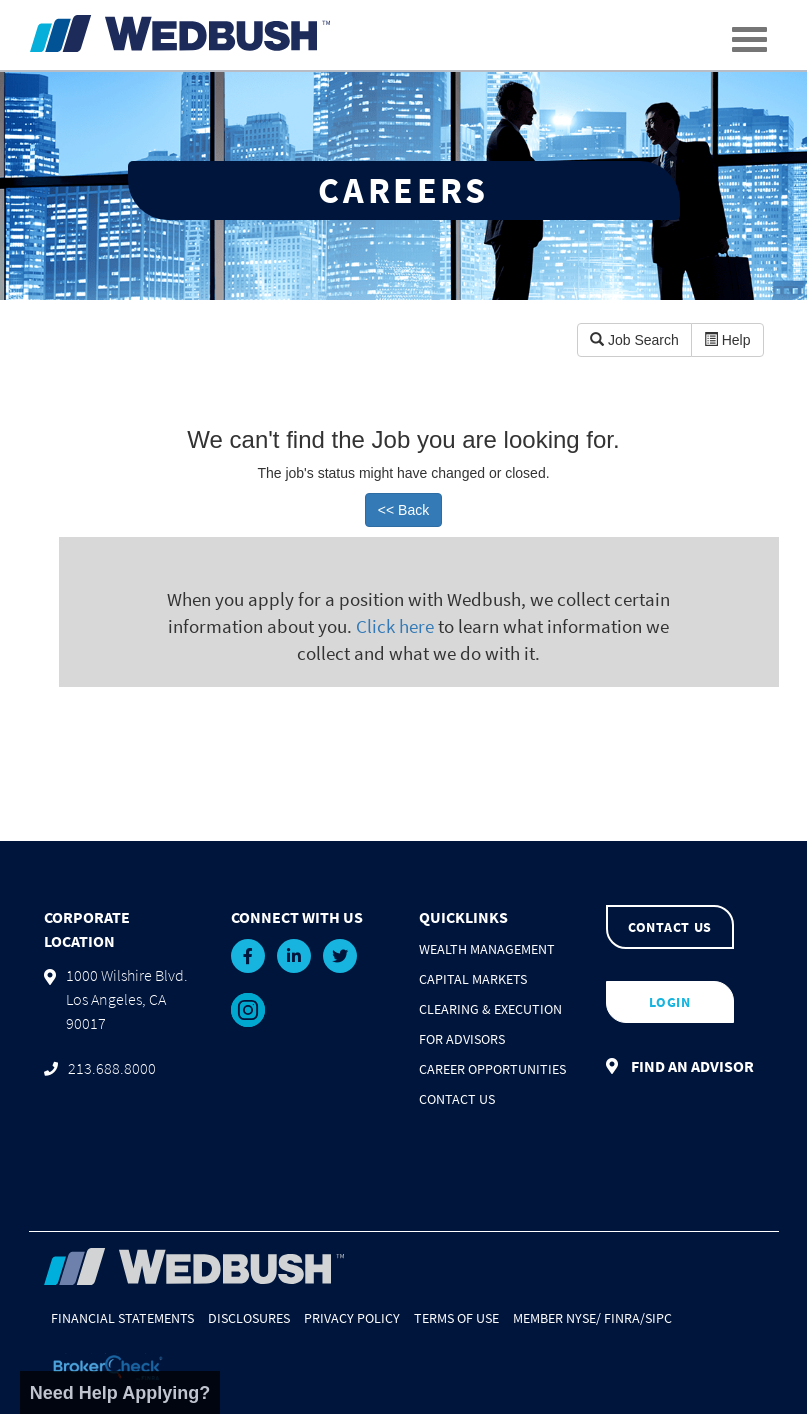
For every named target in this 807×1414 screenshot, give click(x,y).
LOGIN (670, 1002)
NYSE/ (583, 1318)
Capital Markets (473, 979)
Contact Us (457, 1099)
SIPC (658, 1318)
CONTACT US (670, 927)
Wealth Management (487, 949)
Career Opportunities (492, 1069)
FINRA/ (624, 1318)
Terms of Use (456, 1318)
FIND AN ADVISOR (680, 1066)
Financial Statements (122, 1318)
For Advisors (462, 1039)
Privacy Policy (352, 1318)
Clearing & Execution (490, 1009)
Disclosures (249, 1318)
